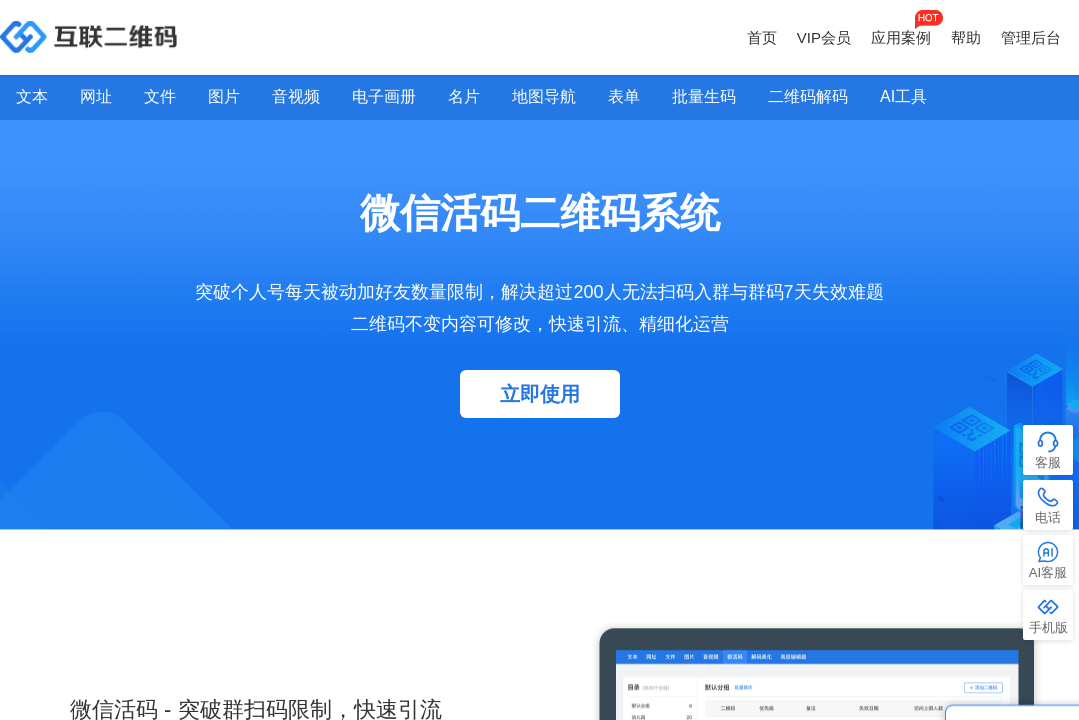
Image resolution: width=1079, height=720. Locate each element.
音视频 (296, 96)
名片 (464, 96)
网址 (96, 96)
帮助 (966, 37)
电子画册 (384, 96)
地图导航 (544, 96)
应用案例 (901, 37)
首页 (762, 37)
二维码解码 (808, 96)
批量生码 (704, 96)
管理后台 (1031, 37)
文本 (32, 96)
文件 (160, 96)
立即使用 (540, 394)
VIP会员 (824, 37)
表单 (624, 96)
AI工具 (903, 96)
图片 (224, 96)
